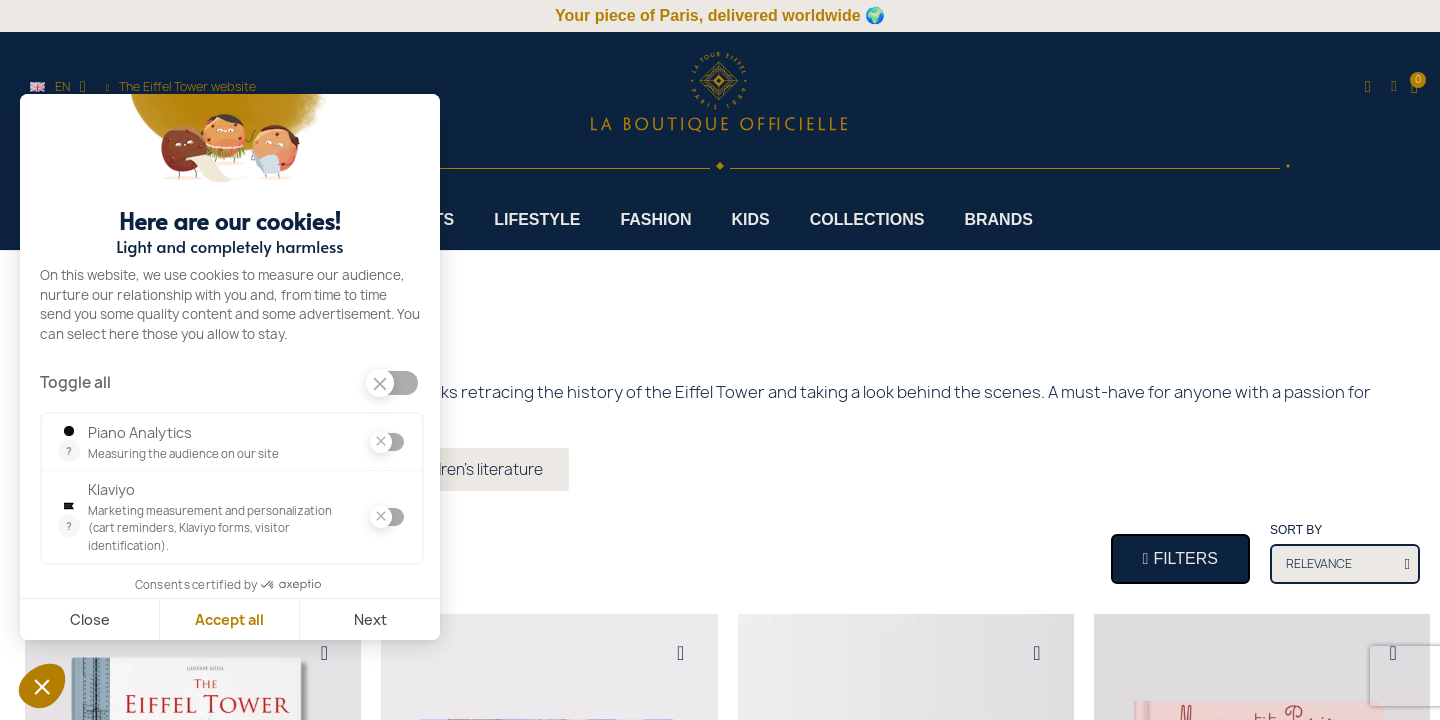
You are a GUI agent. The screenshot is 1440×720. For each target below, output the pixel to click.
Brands (998, 219)
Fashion (655, 219)
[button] (1367, 87)
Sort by (1296, 530)
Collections (867, 219)
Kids (751, 219)
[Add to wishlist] (324, 653)
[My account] (1393, 86)
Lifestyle (537, 219)
